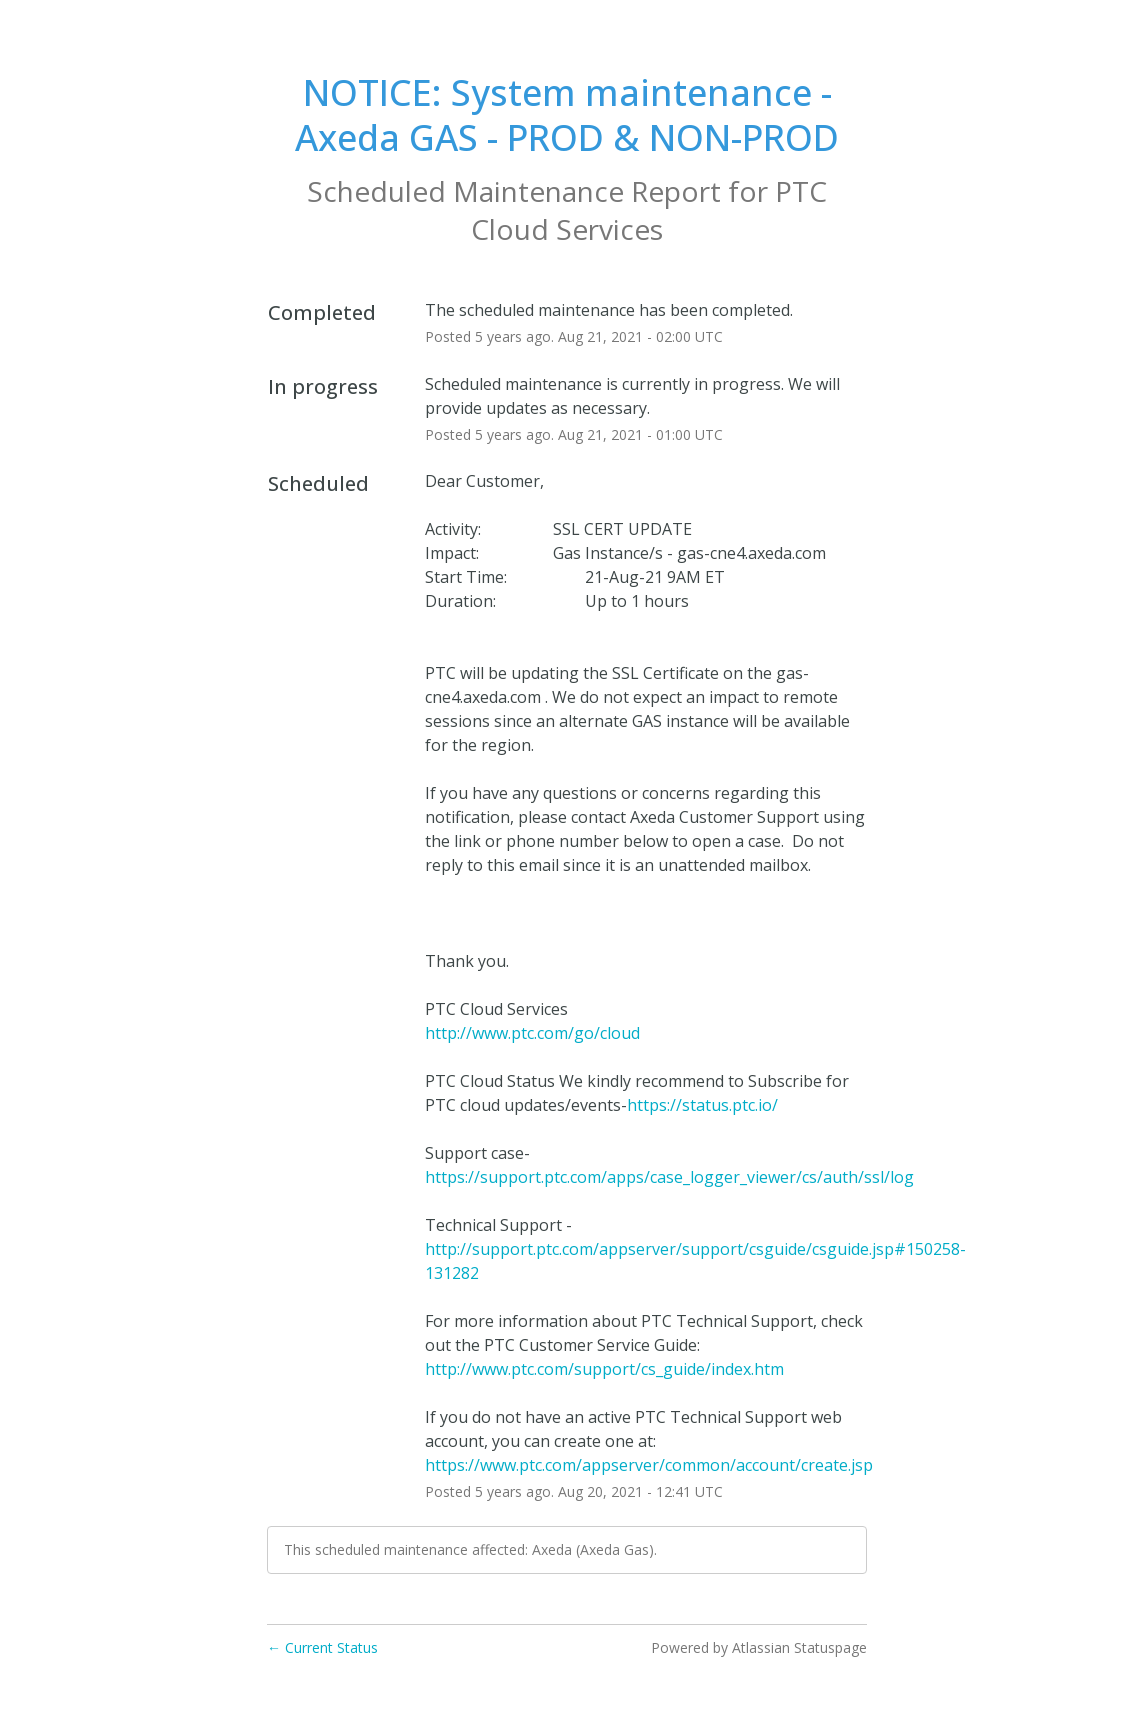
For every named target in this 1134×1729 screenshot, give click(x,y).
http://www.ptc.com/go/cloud (532, 1033)
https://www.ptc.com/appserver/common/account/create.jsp (649, 1465)
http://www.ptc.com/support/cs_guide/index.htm (604, 1369)
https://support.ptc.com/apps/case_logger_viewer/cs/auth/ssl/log (669, 1177)
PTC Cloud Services (649, 210)
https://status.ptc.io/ (702, 1105)
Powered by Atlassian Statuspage (759, 1647)
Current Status (322, 1647)
